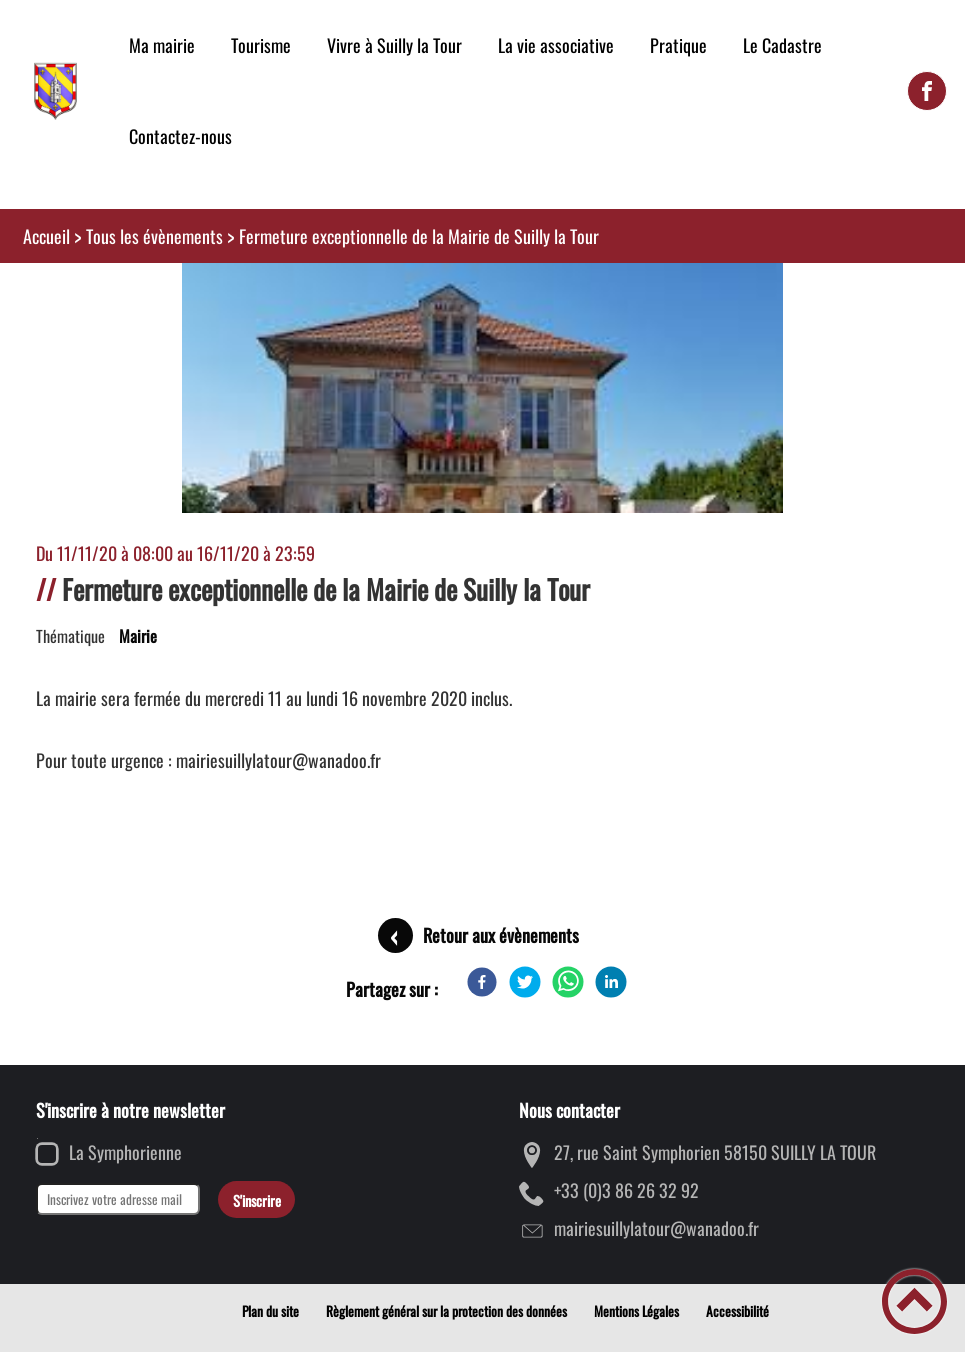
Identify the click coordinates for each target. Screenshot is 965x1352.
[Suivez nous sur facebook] (927, 91)
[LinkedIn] (611, 982)
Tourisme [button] (261, 45)
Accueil (46, 236)
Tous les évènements (154, 236)
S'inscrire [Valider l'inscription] (257, 1200)
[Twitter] (525, 982)
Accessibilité (737, 1311)
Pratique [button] (678, 45)
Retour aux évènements (501, 935)
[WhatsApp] (568, 982)
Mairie (138, 636)
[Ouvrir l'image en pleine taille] (482, 490)
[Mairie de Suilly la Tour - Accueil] (56, 91)
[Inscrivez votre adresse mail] (118, 1199)
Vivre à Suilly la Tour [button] (394, 45)
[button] (914, 1301)
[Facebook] (482, 982)
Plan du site (270, 1311)
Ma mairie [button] (162, 45)
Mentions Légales (636, 1311)
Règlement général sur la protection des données (446, 1311)
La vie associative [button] (556, 45)
